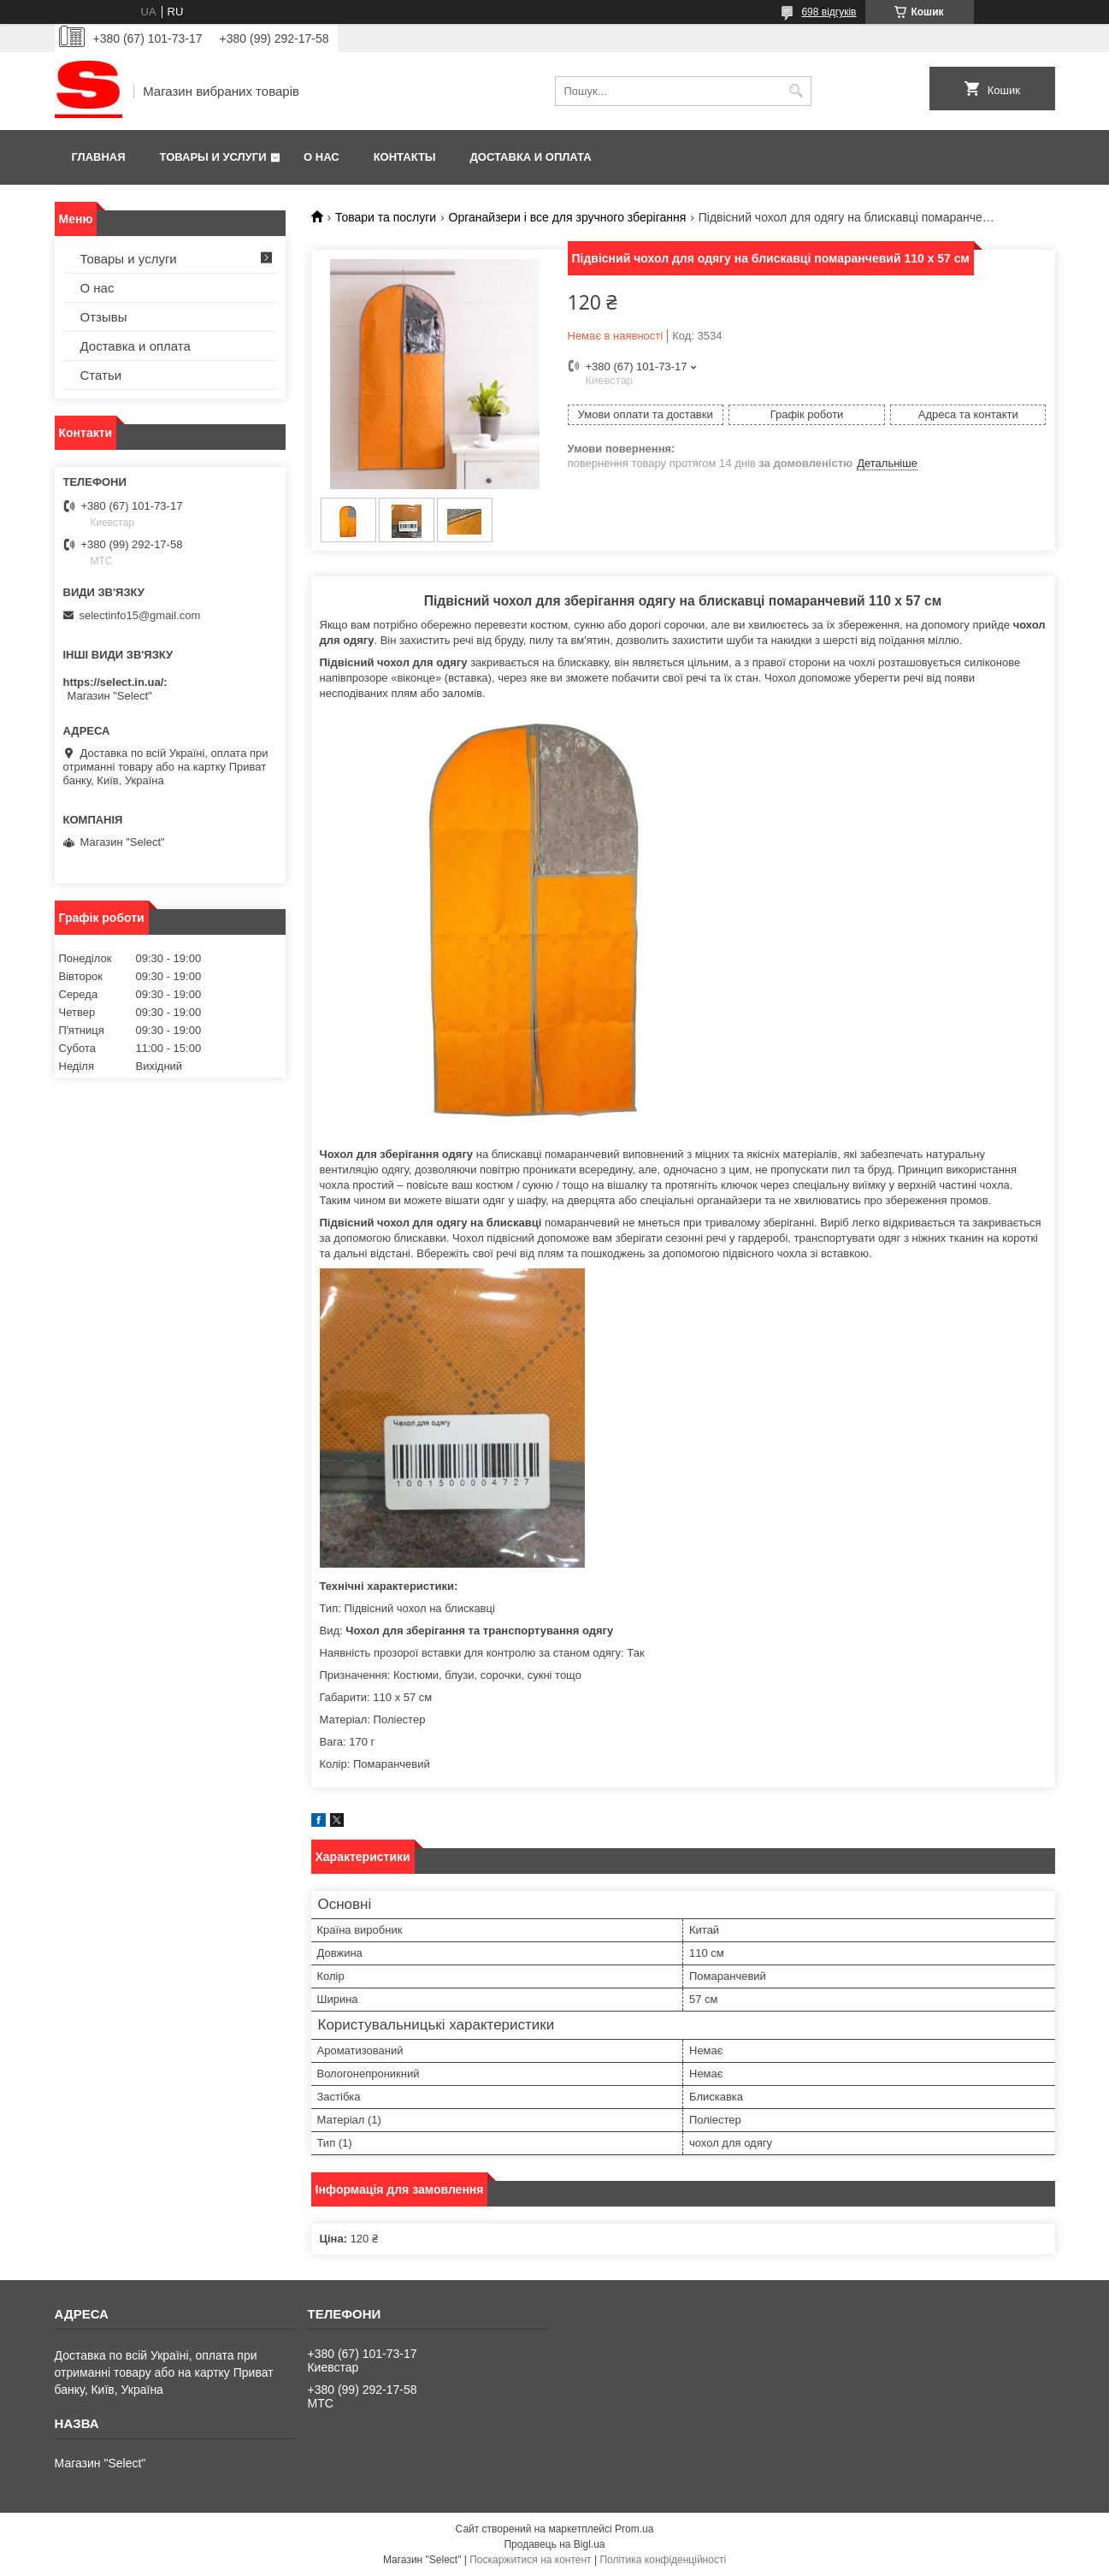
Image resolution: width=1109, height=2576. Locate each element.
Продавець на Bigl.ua (554, 2544)
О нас (321, 157)
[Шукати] (796, 91)
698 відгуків (828, 12)
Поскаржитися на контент (530, 2560)
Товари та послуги (385, 217)
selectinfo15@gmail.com (140, 615)
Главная (99, 157)
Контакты (405, 157)
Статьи (101, 375)
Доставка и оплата (531, 157)
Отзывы (103, 317)
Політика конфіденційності (662, 2560)
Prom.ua (634, 2529)
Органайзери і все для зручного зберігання (568, 217)
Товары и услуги (213, 157)
